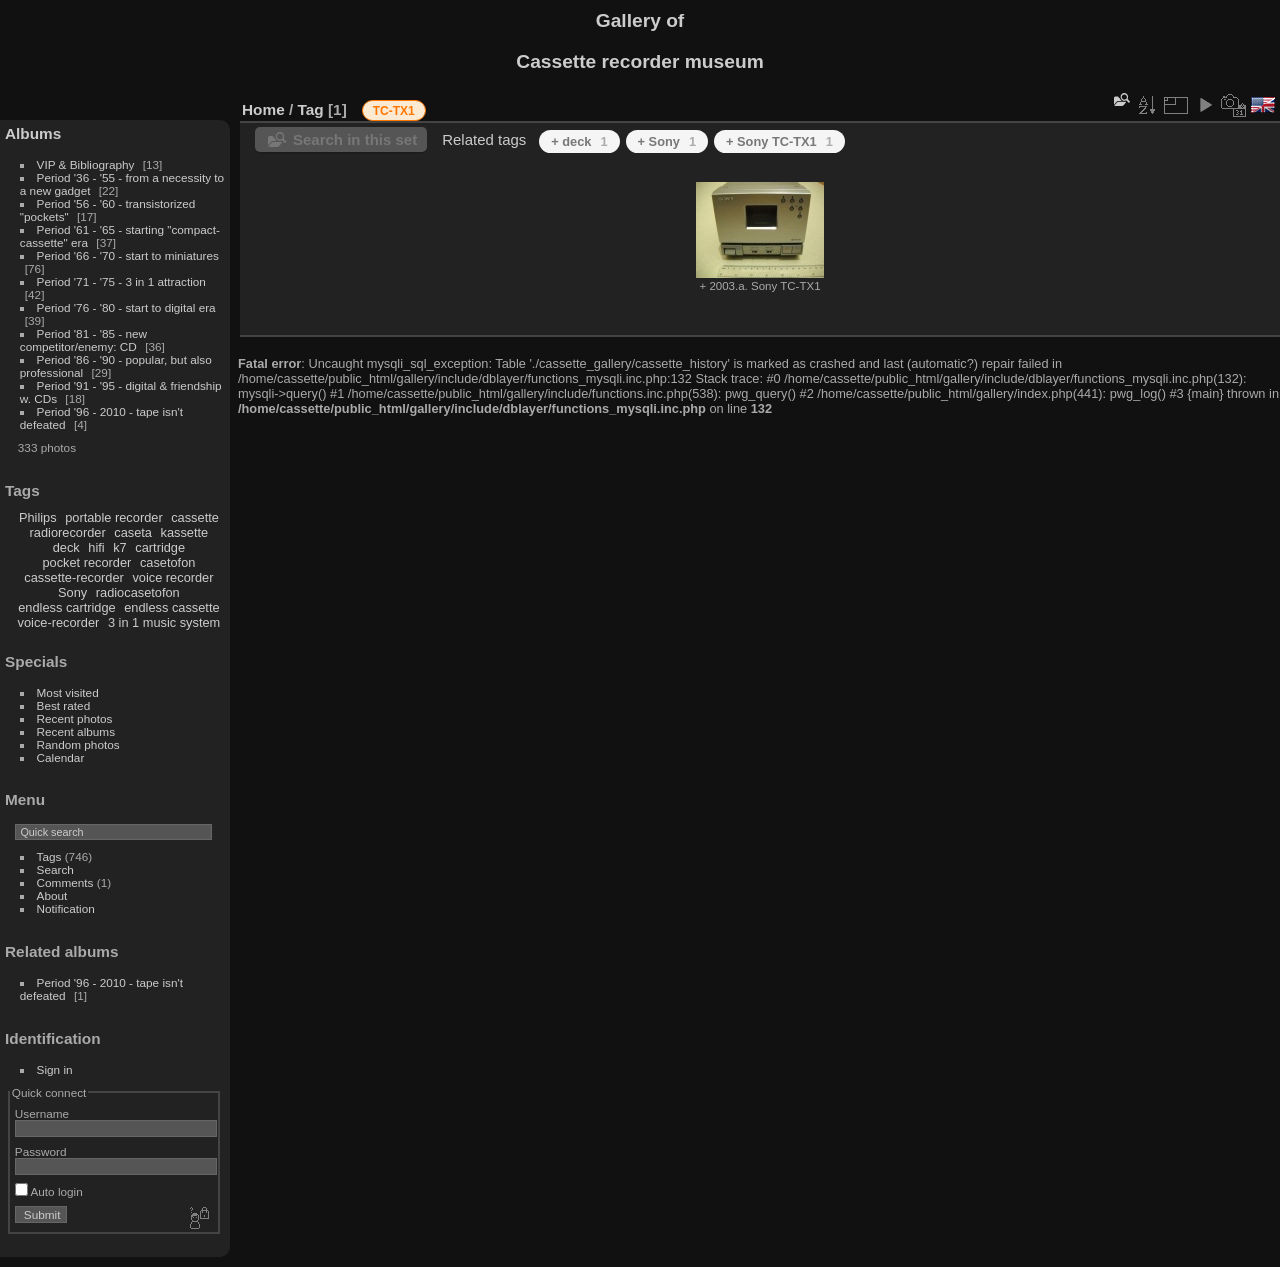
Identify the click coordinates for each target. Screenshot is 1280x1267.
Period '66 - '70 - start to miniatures (128, 255)
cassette (195, 517)
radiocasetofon (138, 592)
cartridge (160, 547)
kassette (185, 532)
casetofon (168, 562)
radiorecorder (68, 532)
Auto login (49, 1191)
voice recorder (172, 577)
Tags (49, 856)
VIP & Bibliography (87, 164)
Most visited (68, 692)
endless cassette (171, 607)
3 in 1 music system (164, 622)
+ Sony (667, 141)
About (52, 895)
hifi (96, 547)
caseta (133, 532)
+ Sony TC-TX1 (779, 141)
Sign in (55, 1069)
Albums (33, 133)
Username (42, 1113)
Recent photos (75, 718)
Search (55, 869)
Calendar (61, 757)
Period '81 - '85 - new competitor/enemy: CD (83, 340)
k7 (120, 547)
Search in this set (355, 139)
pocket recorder (86, 562)
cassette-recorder (74, 577)
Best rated (64, 705)
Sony (72, 592)
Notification (66, 908)
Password (41, 1151)
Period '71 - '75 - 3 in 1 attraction (121, 281)
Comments (65, 882)
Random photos (78, 744)
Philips (38, 517)
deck (66, 547)
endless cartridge (66, 607)
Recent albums (76, 731)
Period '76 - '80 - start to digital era (126, 307)
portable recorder (113, 517)
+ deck (579, 141)
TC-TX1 (394, 111)
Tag (311, 109)
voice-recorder (59, 622)
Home (263, 109)
